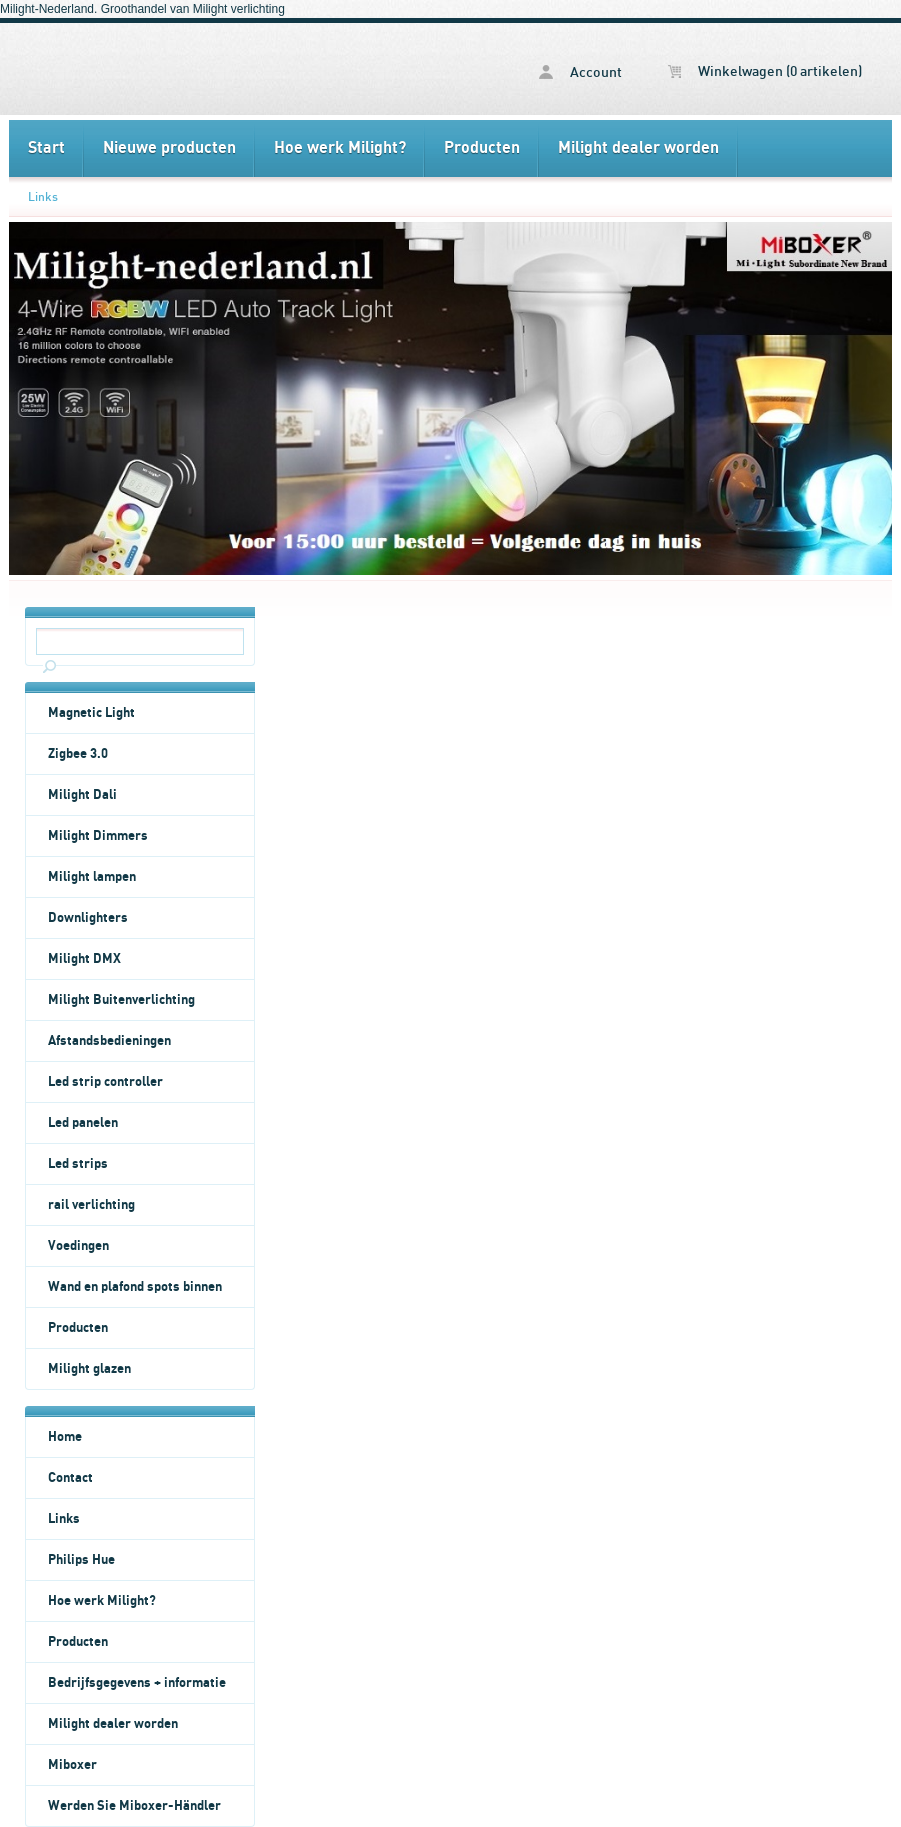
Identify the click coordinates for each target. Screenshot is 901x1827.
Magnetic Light (91, 713)
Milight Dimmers (98, 836)
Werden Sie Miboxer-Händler (134, 1806)
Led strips (78, 1164)
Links (43, 197)
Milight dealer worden (638, 148)
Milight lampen (92, 877)
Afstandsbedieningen (109, 1041)
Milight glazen (89, 1369)
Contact (70, 1478)
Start (46, 148)
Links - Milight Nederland (167, 69)
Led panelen (83, 1123)
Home (65, 1437)
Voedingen (78, 1246)
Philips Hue (81, 1560)
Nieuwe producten (169, 148)
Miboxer (72, 1765)
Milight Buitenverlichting (121, 1000)
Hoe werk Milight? (340, 148)
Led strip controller (105, 1082)
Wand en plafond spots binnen (135, 1287)
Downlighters (88, 918)
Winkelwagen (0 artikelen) (765, 72)
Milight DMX (84, 959)
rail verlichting (91, 1205)
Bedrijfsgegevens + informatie (137, 1683)
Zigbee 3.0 (78, 754)
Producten (482, 148)
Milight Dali (82, 795)
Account (580, 72)
